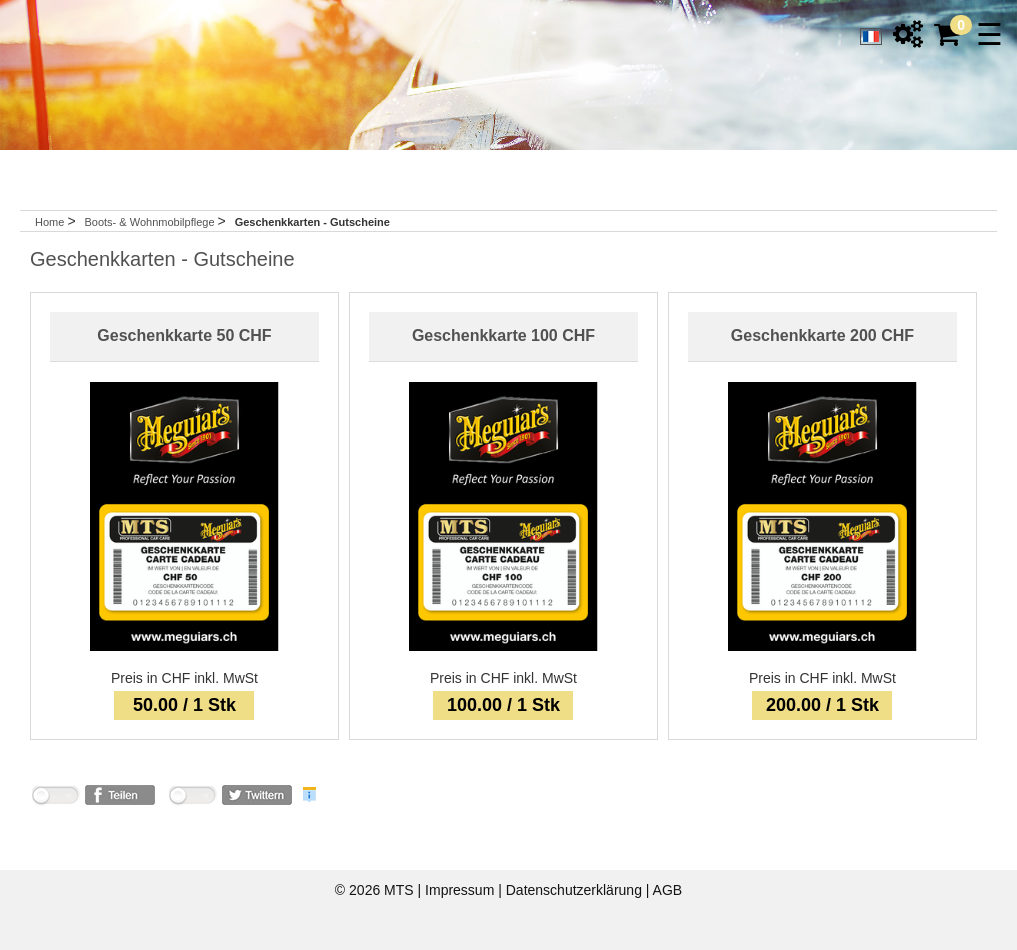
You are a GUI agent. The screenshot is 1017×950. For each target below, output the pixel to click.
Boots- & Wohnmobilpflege (150, 222)
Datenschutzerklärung (576, 890)
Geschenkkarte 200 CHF (822, 335)
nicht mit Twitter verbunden (192, 798)
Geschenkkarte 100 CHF (503, 335)
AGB (668, 890)
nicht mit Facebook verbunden (55, 798)
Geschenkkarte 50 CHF (184, 335)
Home (49, 222)
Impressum (461, 890)
